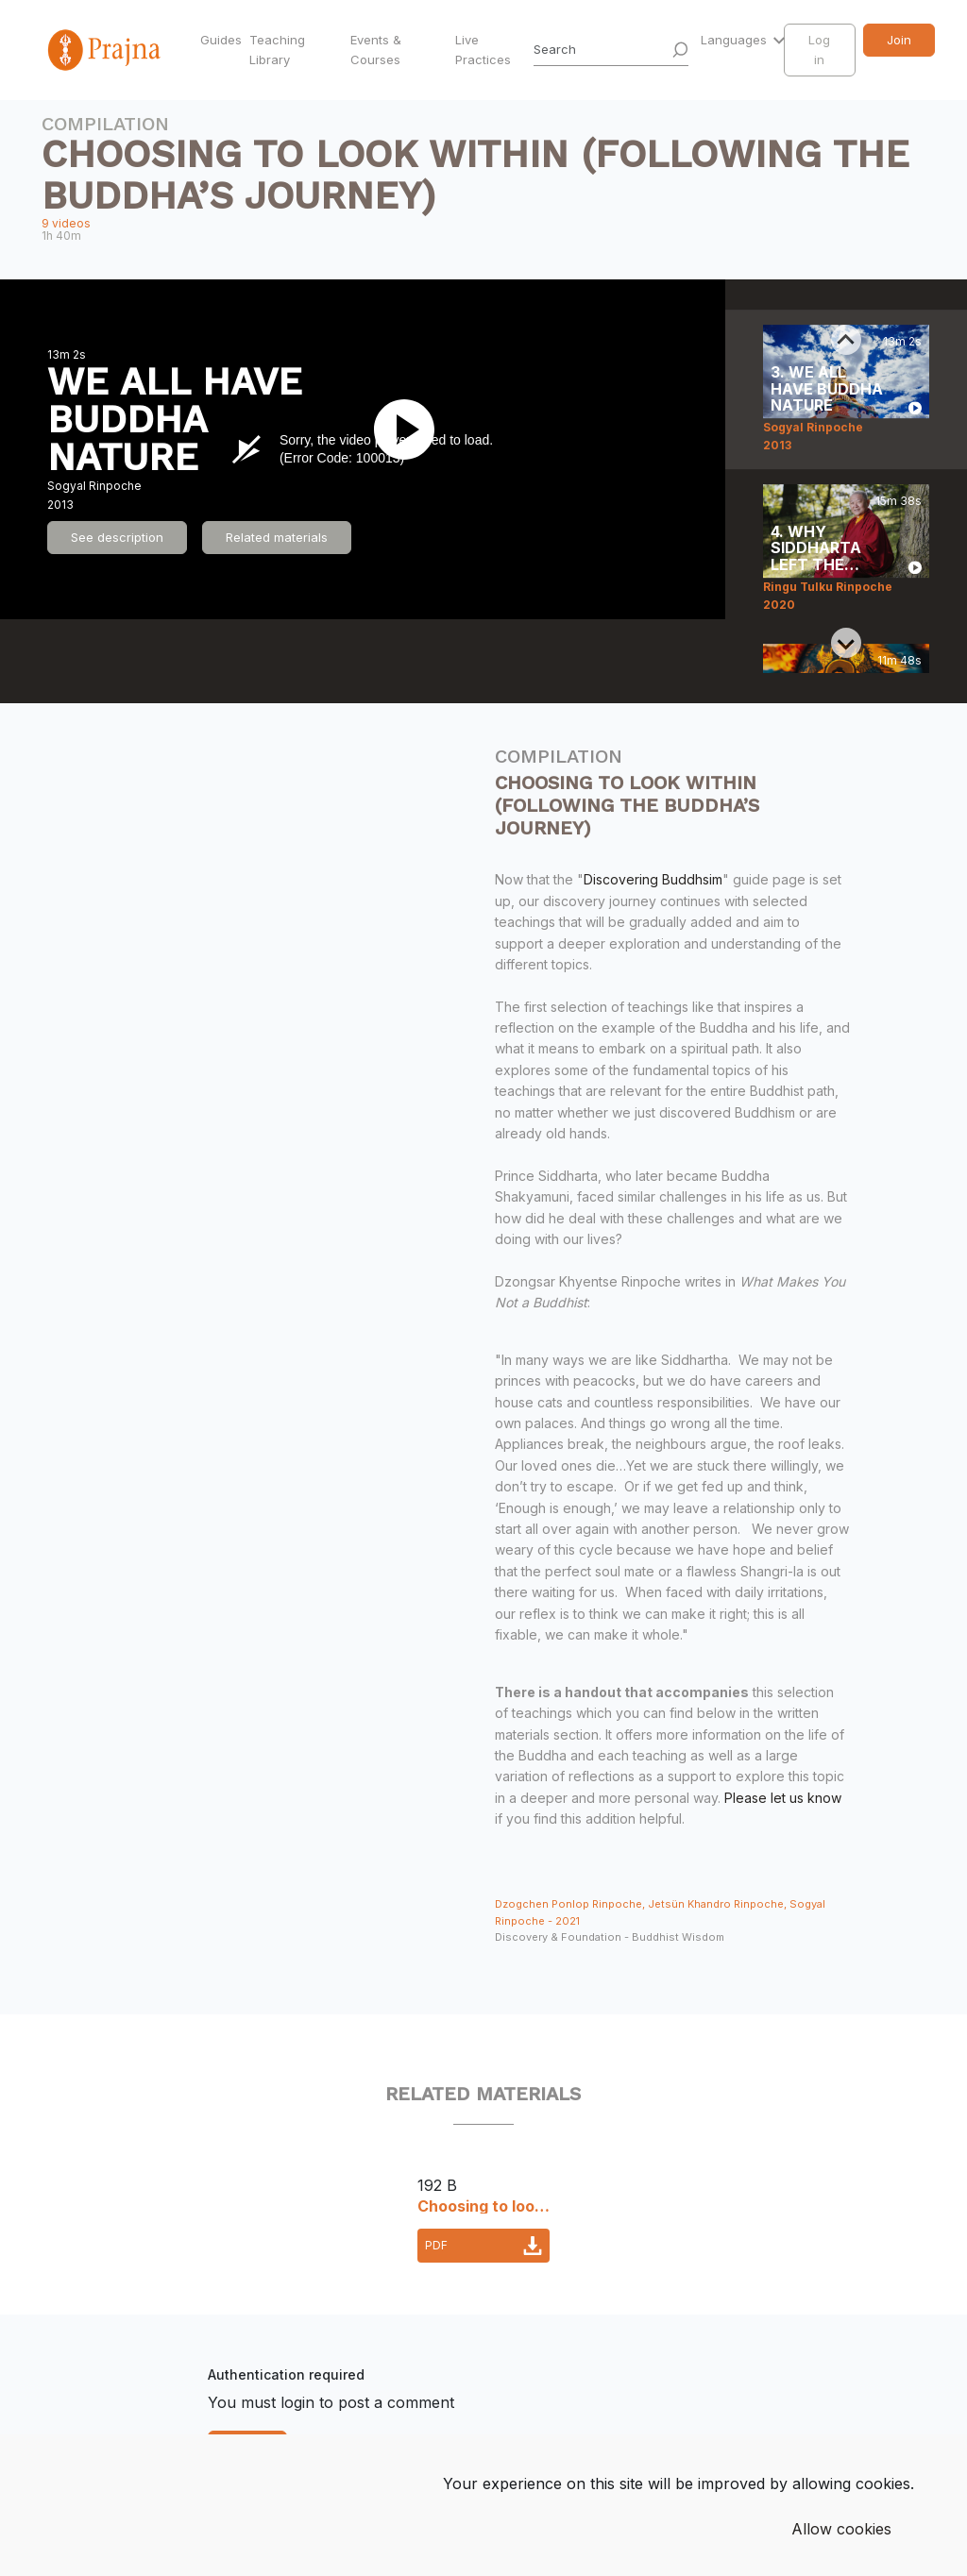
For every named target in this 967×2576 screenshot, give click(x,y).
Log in (819, 49)
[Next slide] (846, 643)
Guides (221, 39)
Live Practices (483, 49)
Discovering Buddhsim (653, 879)
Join (899, 39)
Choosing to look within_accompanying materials (484, 2205)
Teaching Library (277, 49)
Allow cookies (841, 2528)
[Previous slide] (846, 340)
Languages (736, 39)
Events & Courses (375, 49)
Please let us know (782, 1798)
